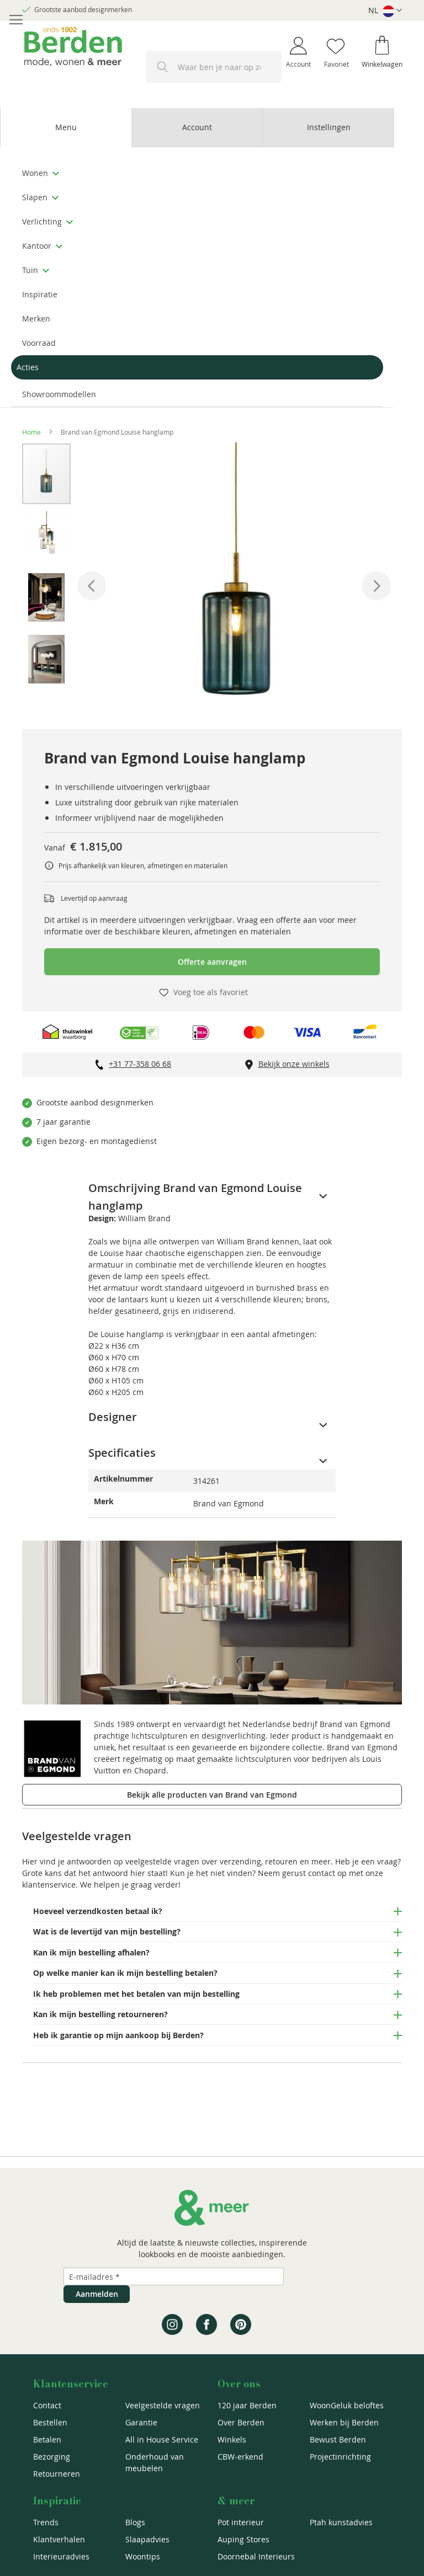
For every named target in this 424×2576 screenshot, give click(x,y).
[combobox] (214, 67)
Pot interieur (241, 2522)
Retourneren (56, 2473)
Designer (112, 1416)
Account (197, 127)
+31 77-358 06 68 (140, 1064)
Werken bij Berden (344, 2422)
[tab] (65, 127)
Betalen (47, 2439)
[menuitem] (197, 173)
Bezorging (51, 2456)
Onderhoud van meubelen (154, 2462)
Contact (47, 2405)
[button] (385, 10)
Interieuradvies (61, 2556)
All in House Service (161, 2439)
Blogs (135, 2522)
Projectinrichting (340, 2456)
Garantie (141, 2422)
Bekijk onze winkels (294, 1064)
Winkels (232, 2439)
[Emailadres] (173, 2276)
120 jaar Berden (247, 2405)
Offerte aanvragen (212, 961)
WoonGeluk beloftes (347, 2405)
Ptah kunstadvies (341, 2522)
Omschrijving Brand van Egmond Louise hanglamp (195, 1188)
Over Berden (241, 2422)
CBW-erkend (240, 2456)
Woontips (142, 2556)
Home (31, 431)
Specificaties (122, 1452)
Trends (46, 2522)
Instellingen (329, 127)
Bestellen (50, 2422)
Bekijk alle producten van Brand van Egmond (212, 1794)
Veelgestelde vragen (162, 2405)
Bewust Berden (338, 2439)
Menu (66, 127)
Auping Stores (243, 2539)
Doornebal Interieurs (256, 2556)
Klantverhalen (59, 2539)
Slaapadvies (147, 2539)
